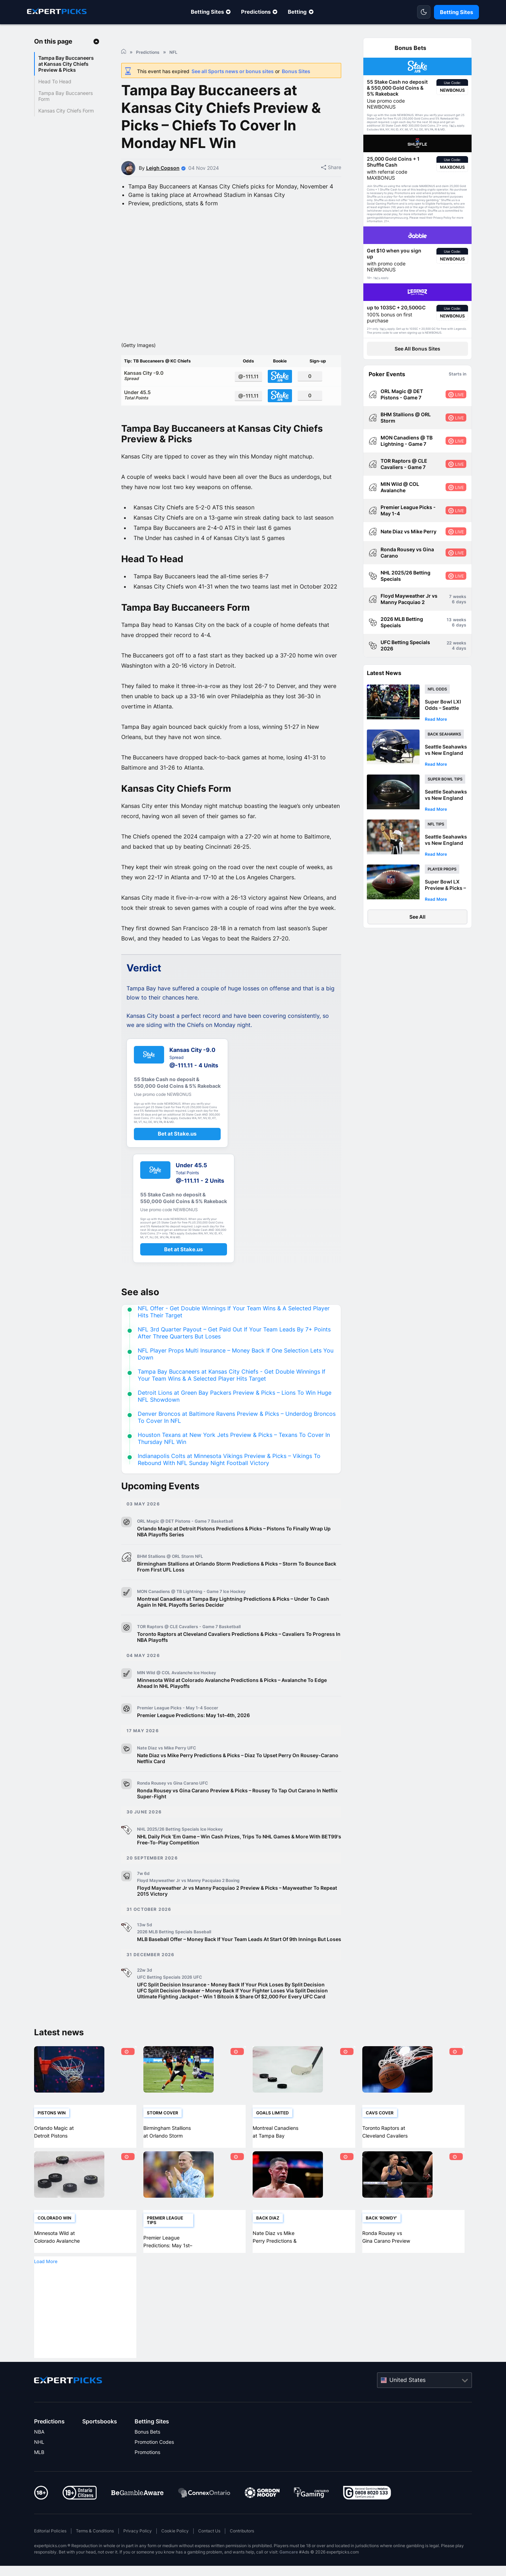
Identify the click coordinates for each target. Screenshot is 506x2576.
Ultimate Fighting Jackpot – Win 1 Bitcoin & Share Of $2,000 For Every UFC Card (231, 2019)
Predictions (256, 11)
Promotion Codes (154, 2464)
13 (449, 619)
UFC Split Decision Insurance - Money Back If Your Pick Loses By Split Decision (231, 2007)
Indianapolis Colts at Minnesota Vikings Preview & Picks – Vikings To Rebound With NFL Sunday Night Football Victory (229, 1482)
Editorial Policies (50, 2553)
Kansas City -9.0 (176, 397)
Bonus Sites (296, 71)
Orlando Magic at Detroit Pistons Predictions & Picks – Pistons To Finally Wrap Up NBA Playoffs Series (234, 1554)
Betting (297, 11)
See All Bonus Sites (417, 349)
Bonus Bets (147, 2454)
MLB (39, 2474)
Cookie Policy (175, 2553)
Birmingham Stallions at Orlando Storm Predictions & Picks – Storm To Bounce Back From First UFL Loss (236, 1589)
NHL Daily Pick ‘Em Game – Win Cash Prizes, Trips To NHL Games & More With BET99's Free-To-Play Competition (239, 1862)
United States (407, 2401)
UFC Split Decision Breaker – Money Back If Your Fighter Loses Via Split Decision (232, 2013)
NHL (39, 2464)
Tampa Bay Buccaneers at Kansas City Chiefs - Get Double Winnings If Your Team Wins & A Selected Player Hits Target (231, 1397)
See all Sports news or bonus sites (233, 71)
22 (449, 642)
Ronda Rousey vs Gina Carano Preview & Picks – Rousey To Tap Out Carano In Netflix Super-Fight (237, 1816)
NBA (39, 2454)
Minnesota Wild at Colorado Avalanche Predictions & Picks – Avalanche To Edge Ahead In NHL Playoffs (232, 1705)
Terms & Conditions (95, 2553)
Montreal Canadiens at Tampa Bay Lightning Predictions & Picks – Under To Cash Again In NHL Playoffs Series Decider (233, 1624)
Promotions (147, 2474)
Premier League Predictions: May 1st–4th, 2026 (193, 1737)
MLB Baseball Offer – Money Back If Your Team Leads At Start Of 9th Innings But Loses (239, 1961)
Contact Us (209, 2553)
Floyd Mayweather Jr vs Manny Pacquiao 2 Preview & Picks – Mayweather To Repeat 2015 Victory (237, 1913)
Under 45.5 (176, 416)
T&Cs (452, 126)
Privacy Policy (137, 2553)
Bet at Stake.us (177, 1155)
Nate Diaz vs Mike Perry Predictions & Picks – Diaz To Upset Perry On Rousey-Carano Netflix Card (237, 1780)
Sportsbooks (99, 2443)
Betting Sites (207, 11)
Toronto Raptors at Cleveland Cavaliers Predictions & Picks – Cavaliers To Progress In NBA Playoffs (238, 1659)
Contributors (242, 2553)
